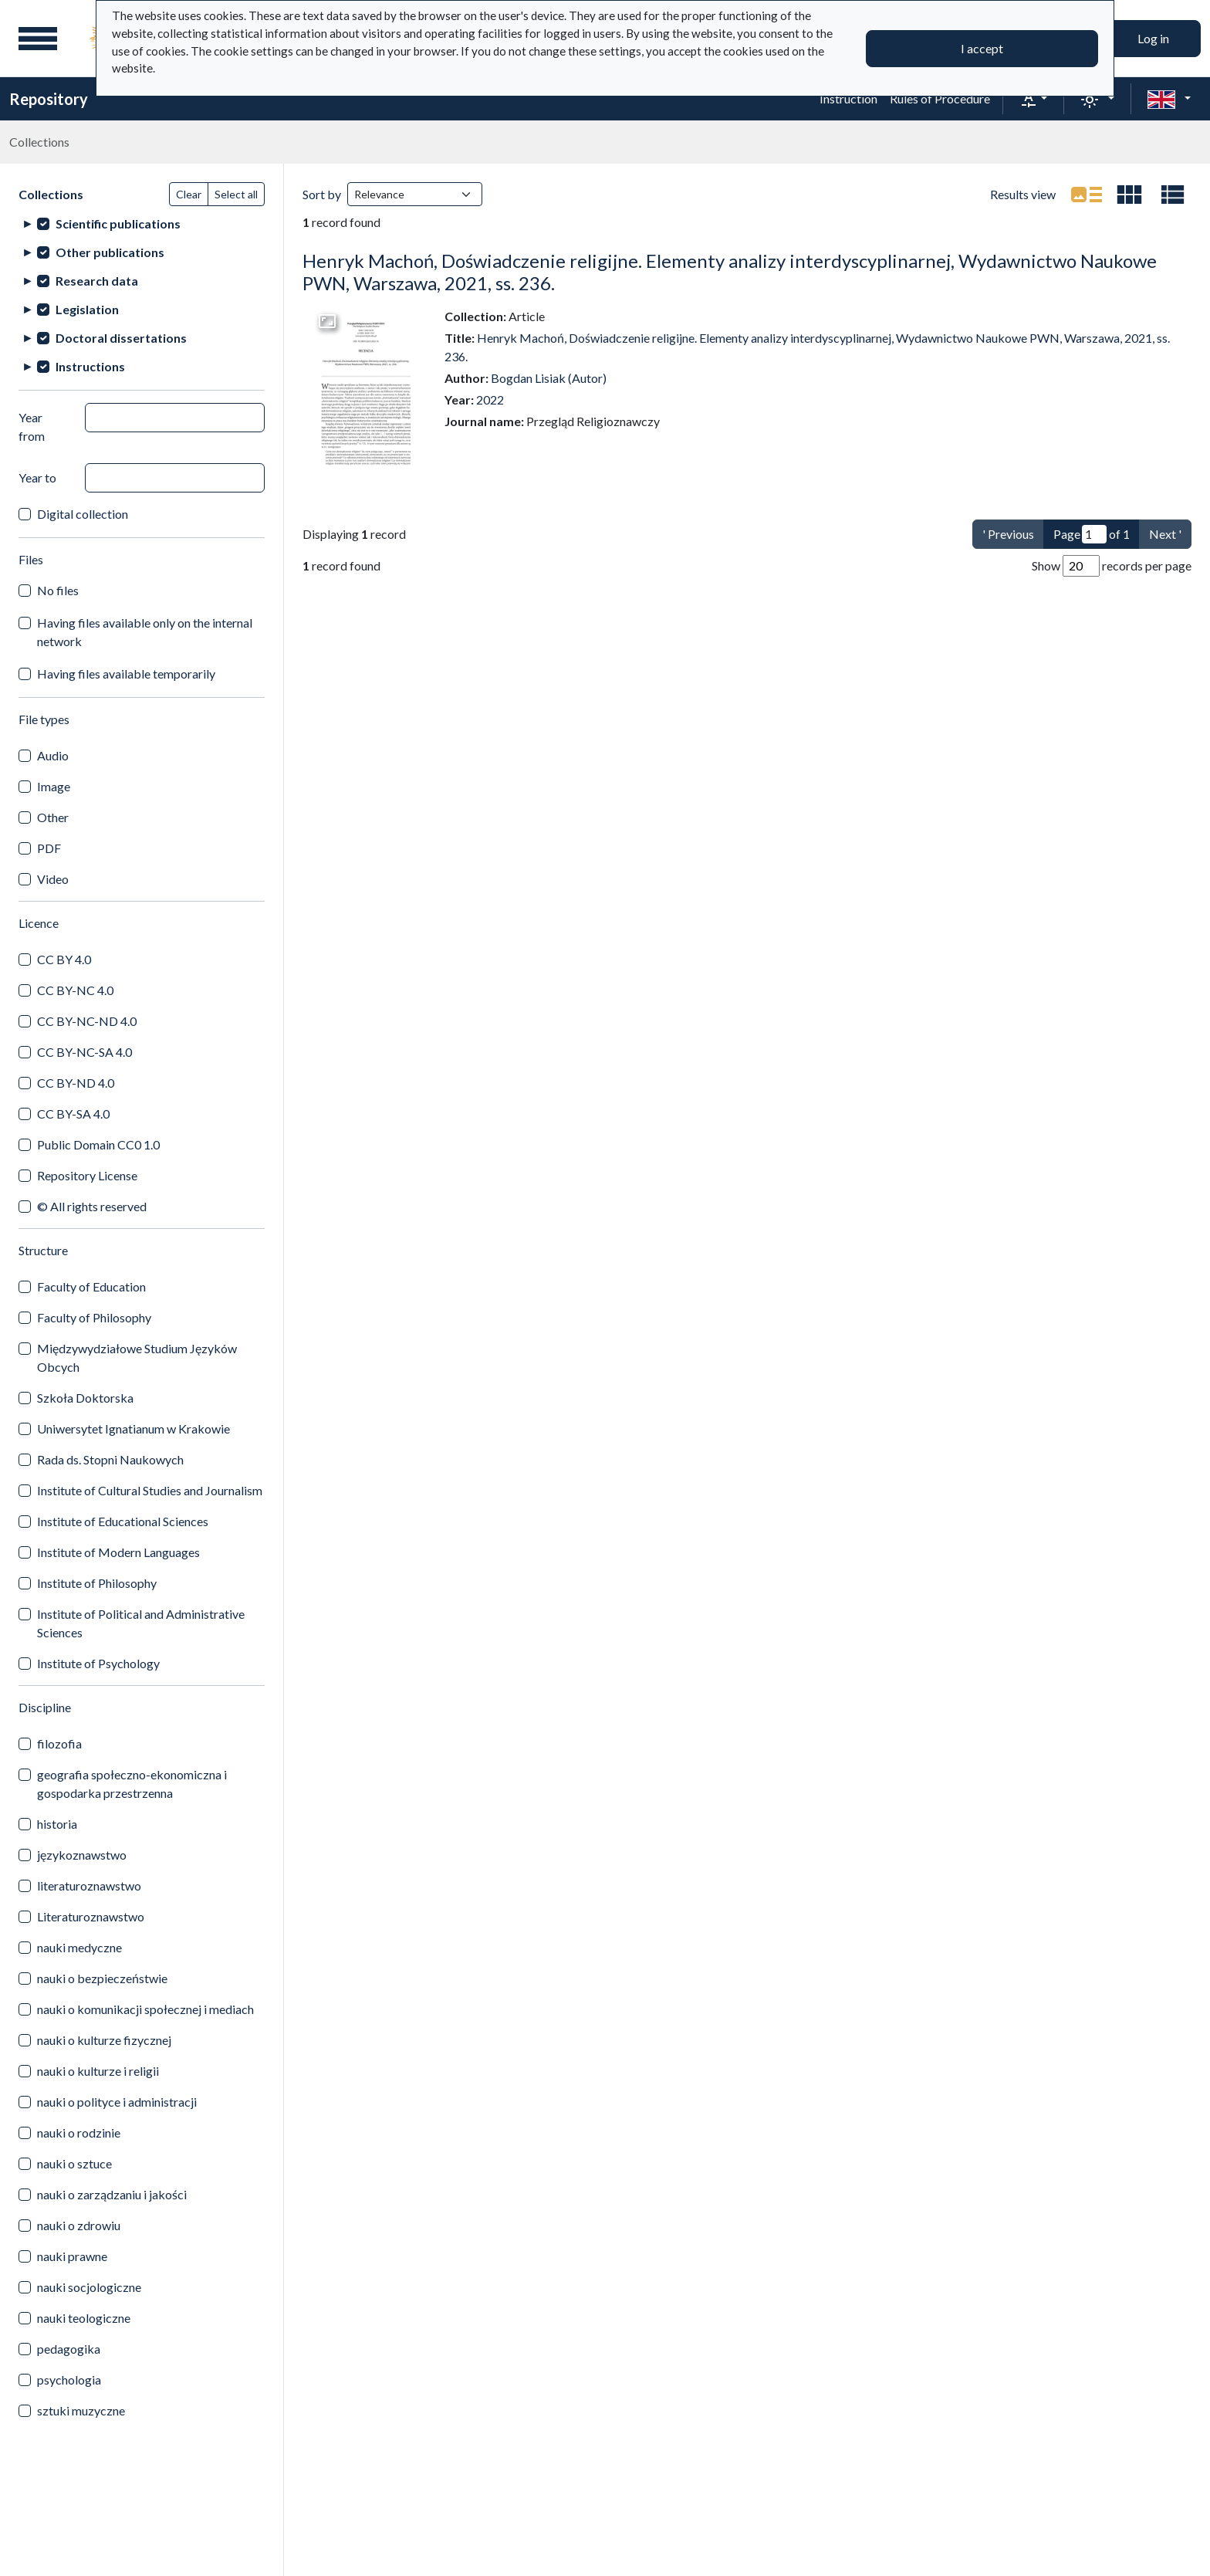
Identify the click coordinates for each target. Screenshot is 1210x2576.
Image (53, 786)
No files (58, 590)
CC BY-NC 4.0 (75, 990)
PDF (49, 848)
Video (53, 879)
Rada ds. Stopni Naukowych (110, 1459)
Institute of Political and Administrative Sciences (141, 1623)
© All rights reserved (92, 1206)
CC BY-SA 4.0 (73, 1113)
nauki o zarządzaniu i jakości (112, 2194)
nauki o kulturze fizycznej (104, 2040)
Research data (97, 280)
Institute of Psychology (98, 1663)
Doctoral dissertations (121, 337)
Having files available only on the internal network (144, 631)
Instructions (90, 366)
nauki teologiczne (83, 2317)
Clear (188, 194)
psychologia (69, 2379)
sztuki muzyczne (81, 2410)
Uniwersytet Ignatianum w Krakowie (133, 1428)
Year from (32, 426)
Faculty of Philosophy (94, 1317)
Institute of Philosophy (97, 1583)
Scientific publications (118, 223)
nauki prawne (72, 2256)
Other (53, 817)
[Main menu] (37, 38)
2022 (490, 399)
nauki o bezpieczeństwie (102, 1978)
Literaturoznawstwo (90, 1916)
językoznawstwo (82, 1854)
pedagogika (68, 2348)
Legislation (87, 309)
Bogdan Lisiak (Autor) (549, 378)
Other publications (110, 252)
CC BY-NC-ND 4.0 (87, 1021)
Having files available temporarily (126, 673)
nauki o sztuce (74, 2163)
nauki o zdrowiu (78, 2225)
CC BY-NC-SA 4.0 (84, 1051)
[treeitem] (142, 223)
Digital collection (82, 513)
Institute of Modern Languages (118, 1552)
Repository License (87, 1175)
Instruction (848, 98)
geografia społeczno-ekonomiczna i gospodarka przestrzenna (132, 1783)
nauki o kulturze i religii (98, 2070)
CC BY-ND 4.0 (75, 1082)
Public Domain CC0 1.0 (98, 1144)
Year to (37, 477)
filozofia (59, 1743)
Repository (48, 99)
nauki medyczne (79, 1947)
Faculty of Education (91, 1286)
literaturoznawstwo (89, 1885)
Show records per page (1111, 566)
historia (57, 1823)
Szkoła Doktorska (85, 1397)
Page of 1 (1091, 534)
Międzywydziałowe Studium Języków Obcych (137, 1357)
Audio (53, 755)
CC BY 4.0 (64, 959)
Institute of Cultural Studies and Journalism (149, 1490)
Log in (1153, 38)
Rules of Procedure (940, 98)
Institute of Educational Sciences (122, 1521)
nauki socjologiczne (89, 2287)
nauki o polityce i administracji (117, 2101)
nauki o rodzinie (78, 2132)
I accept (982, 48)
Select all (236, 194)
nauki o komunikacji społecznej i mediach (145, 2009)
